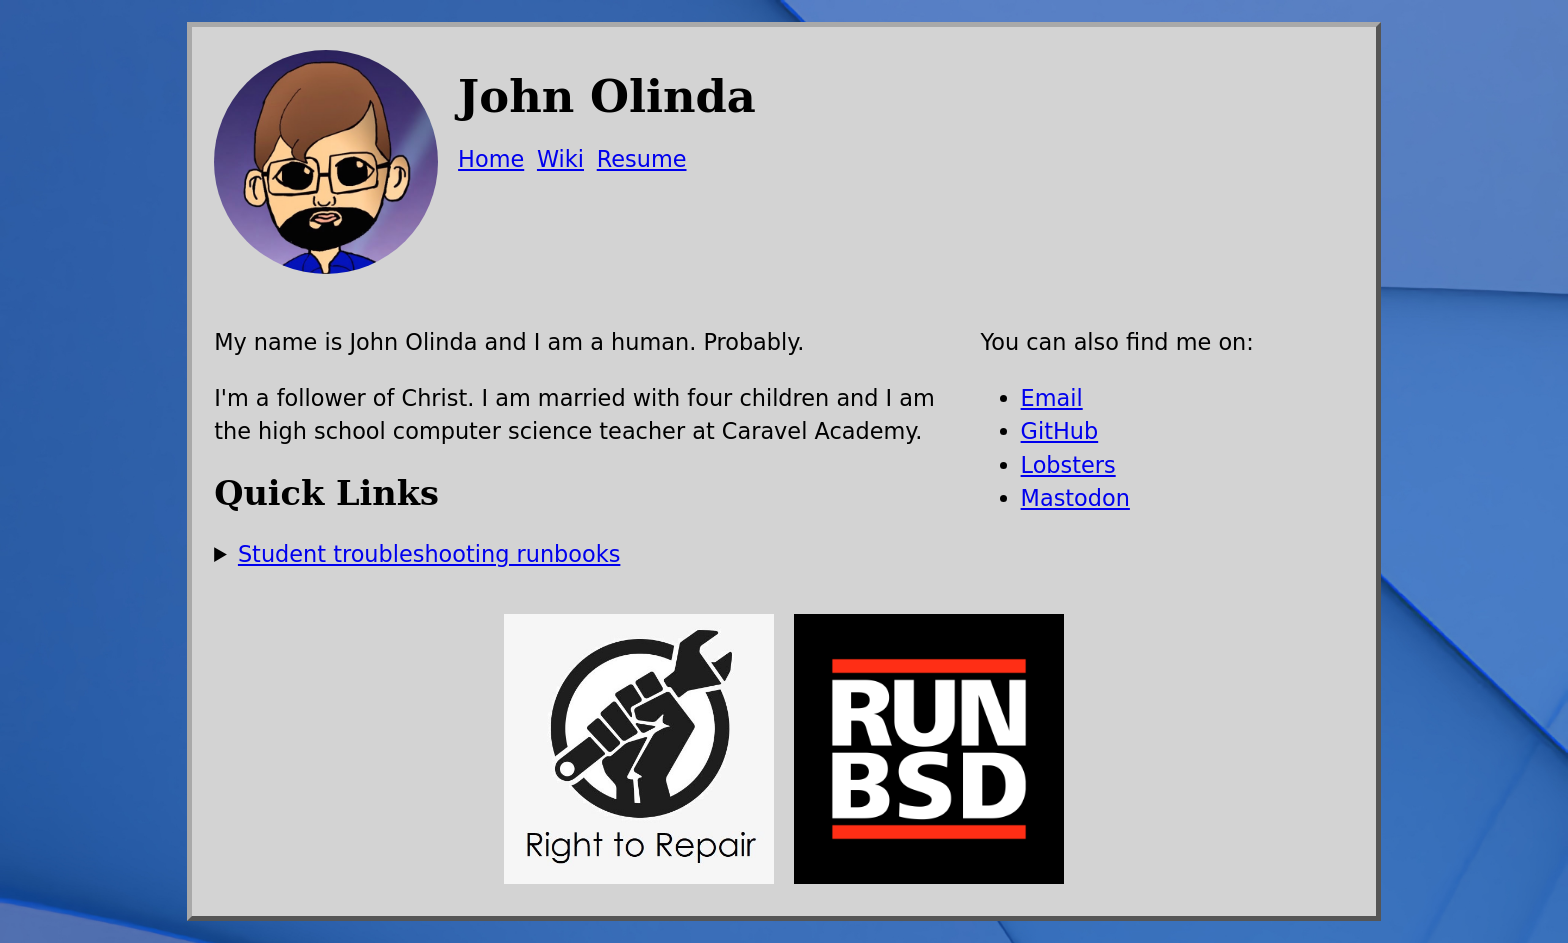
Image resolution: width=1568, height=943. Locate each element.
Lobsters (1068, 465)
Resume (642, 159)
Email (1052, 398)
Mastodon (1075, 498)
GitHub (1060, 431)
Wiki (560, 159)
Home (491, 159)
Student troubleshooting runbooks (429, 554)
